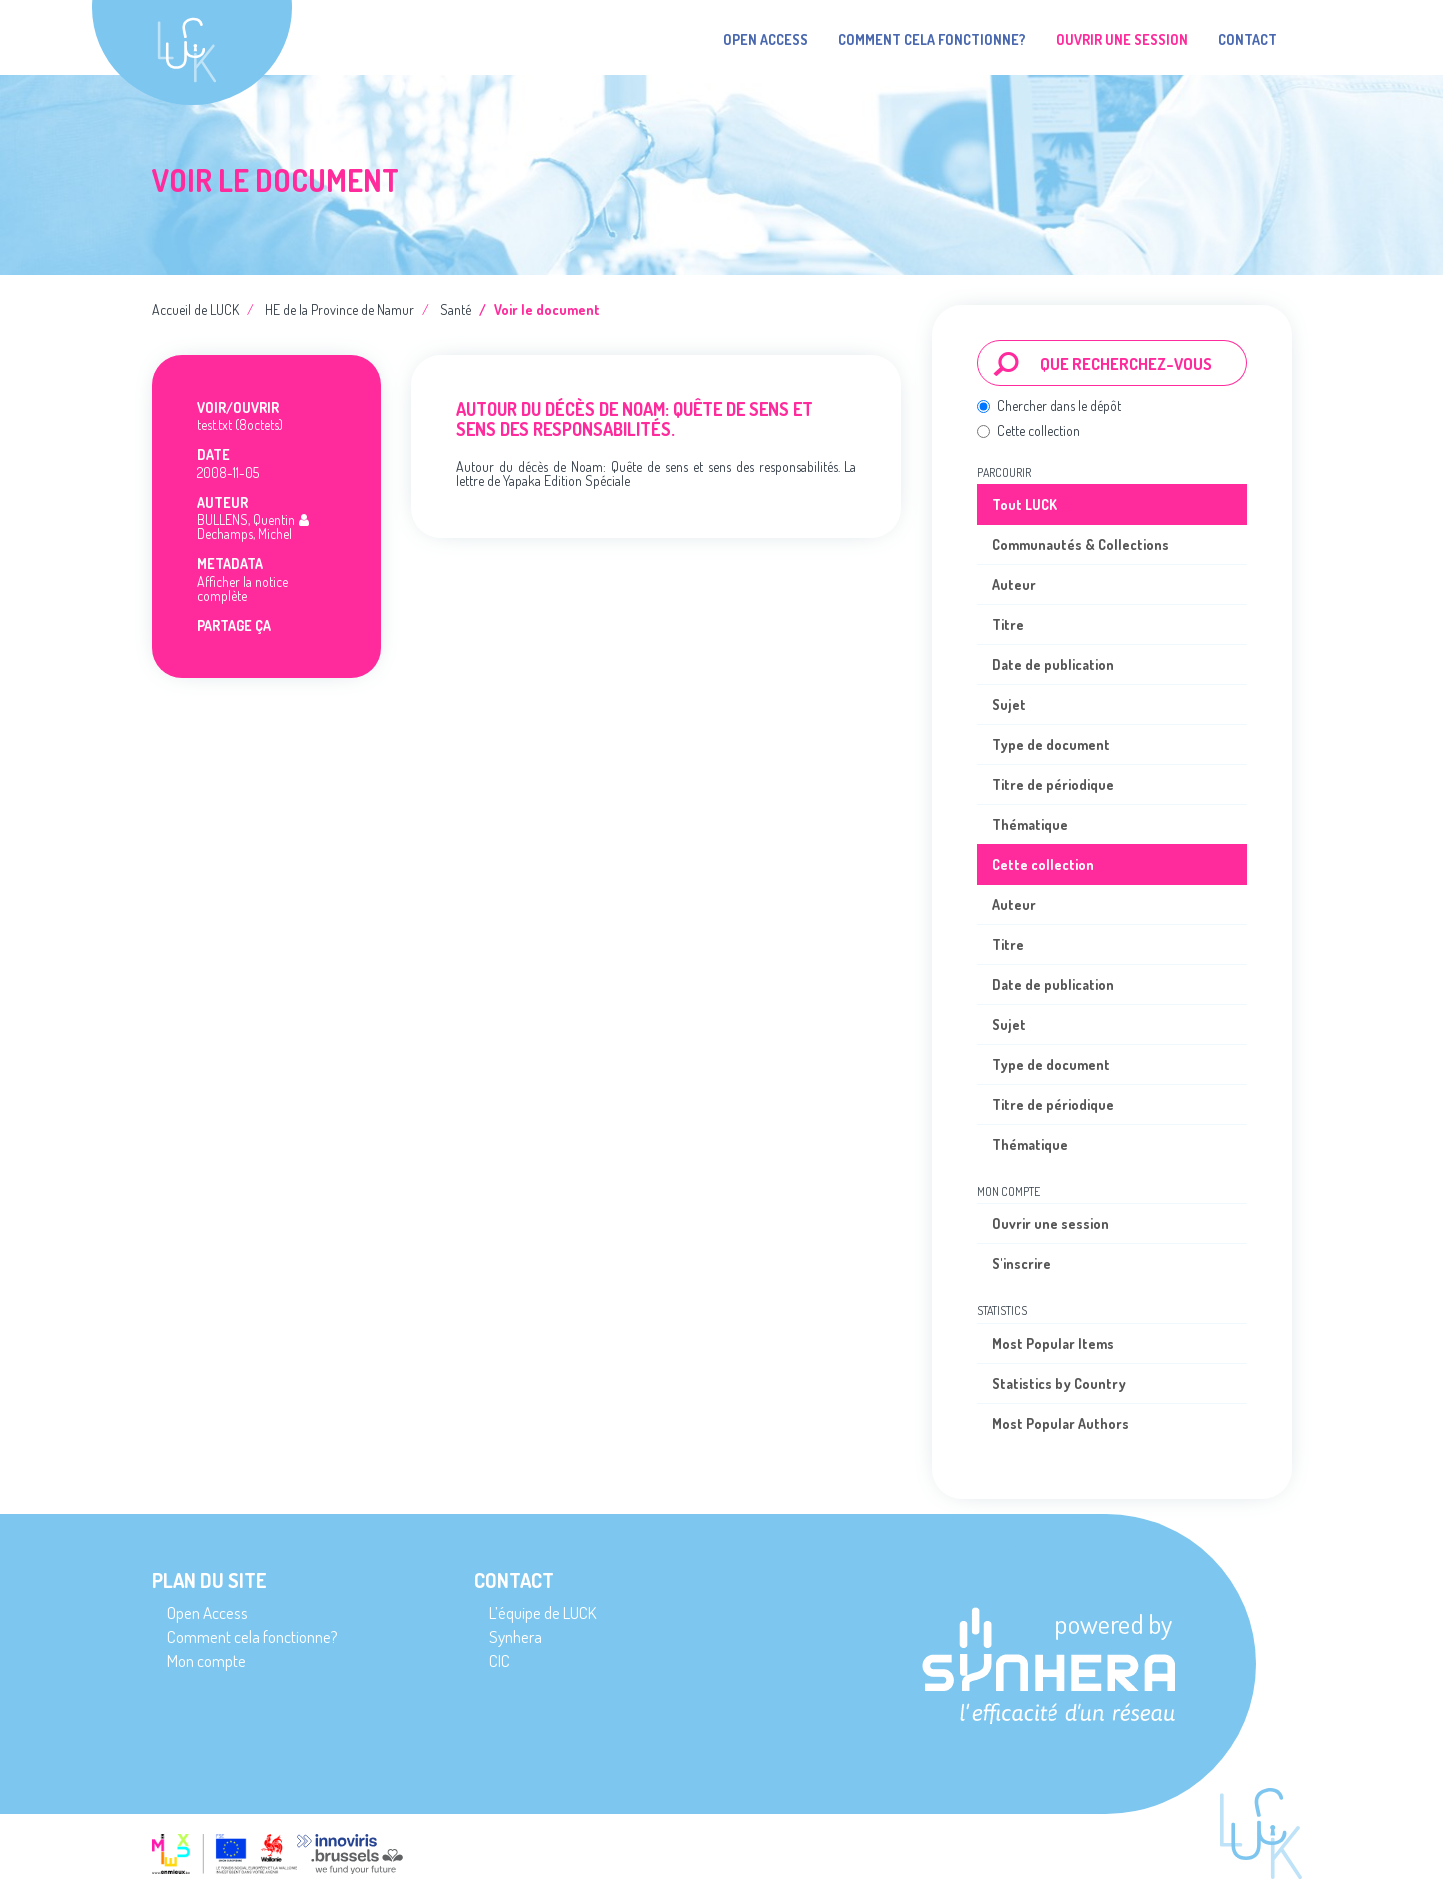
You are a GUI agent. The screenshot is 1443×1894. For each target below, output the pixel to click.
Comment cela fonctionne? (932, 39)
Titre (1008, 624)
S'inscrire (1021, 1263)
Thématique (1030, 824)
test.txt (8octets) (240, 424)
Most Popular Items (1053, 1343)
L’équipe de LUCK (542, 1612)
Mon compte (206, 1660)
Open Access (765, 39)
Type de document (1051, 744)
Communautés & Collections (1080, 544)
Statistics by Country (1059, 1383)
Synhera (515, 1636)
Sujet (1009, 704)
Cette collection (1028, 430)
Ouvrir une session (1050, 1223)
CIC (499, 1660)
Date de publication (1053, 664)
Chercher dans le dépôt (1049, 405)
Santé (455, 309)
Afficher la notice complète (242, 588)
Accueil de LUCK (195, 309)
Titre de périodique (1053, 784)
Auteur (1014, 584)
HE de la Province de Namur (339, 309)
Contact (1247, 39)
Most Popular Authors (1060, 1423)
